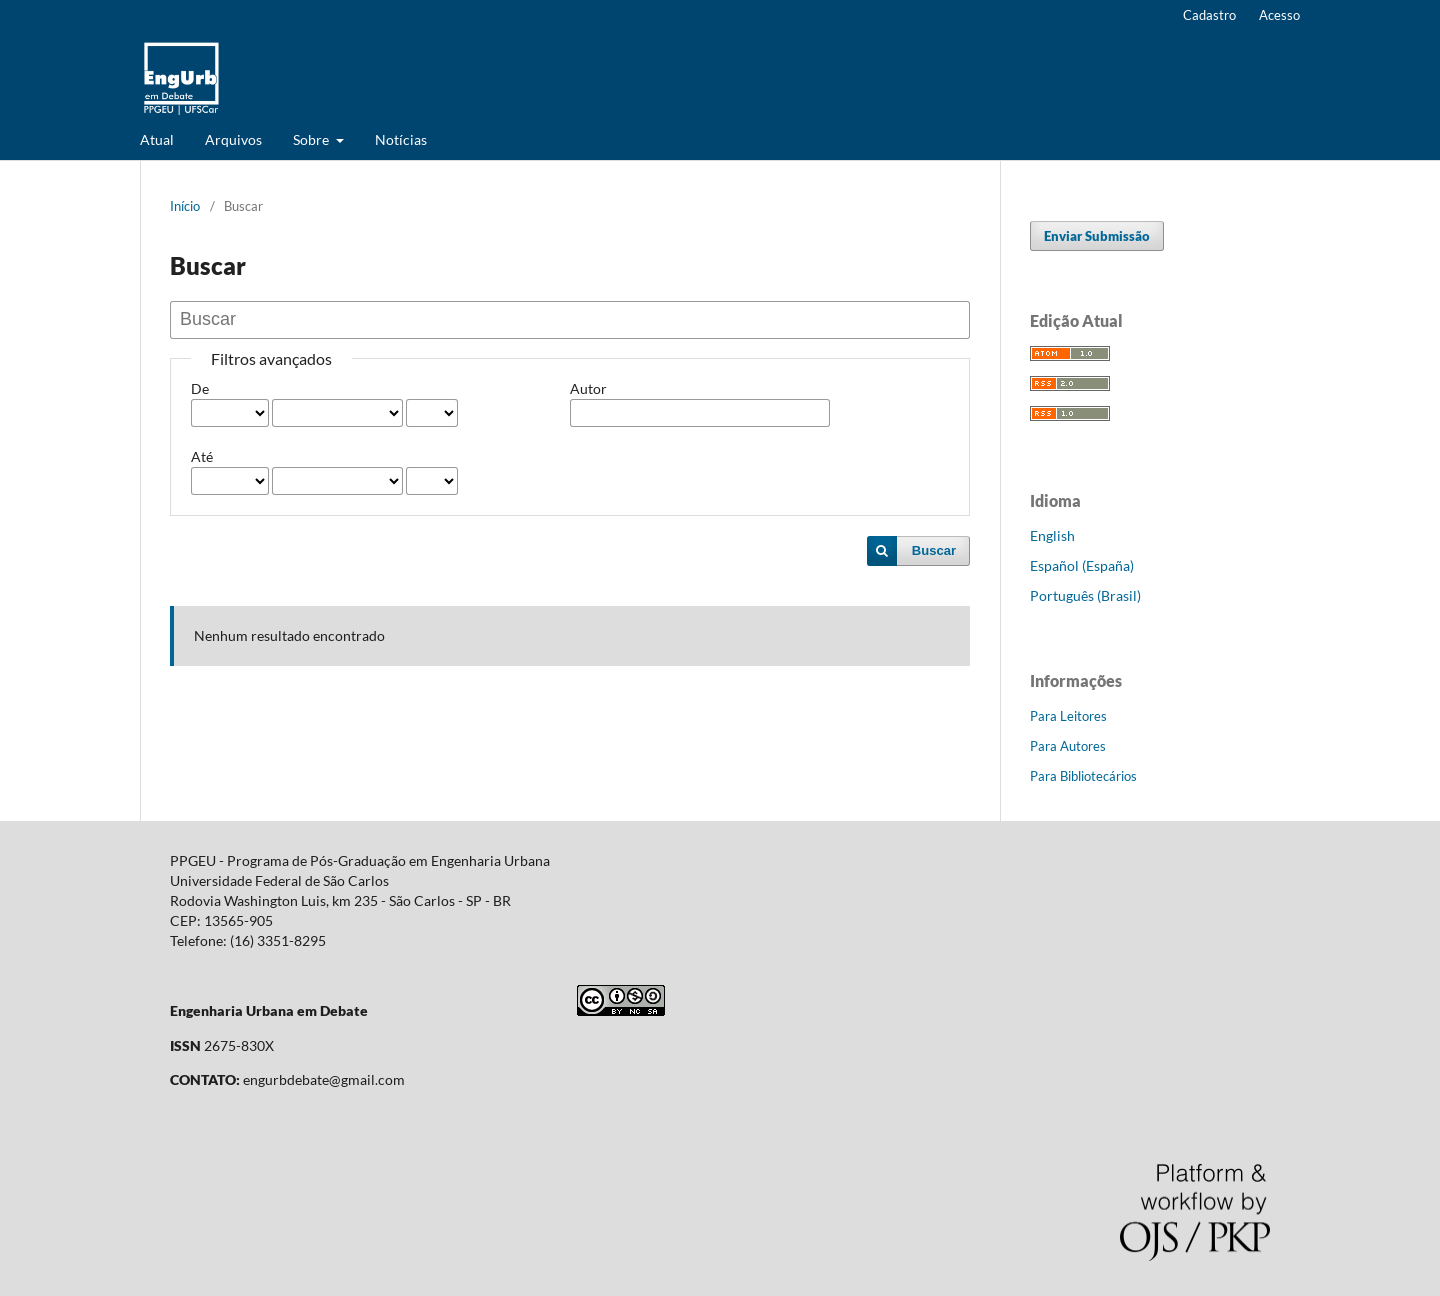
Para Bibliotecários (1083, 776)
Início (185, 206)
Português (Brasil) (1085, 595)
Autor (588, 388)
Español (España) (1082, 565)
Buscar (934, 550)
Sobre (312, 139)
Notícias (401, 139)
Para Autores (1068, 746)
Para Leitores (1068, 716)
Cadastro (1209, 15)
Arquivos (233, 139)
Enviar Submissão (1097, 236)
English (1052, 535)
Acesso (1279, 15)
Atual (157, 139)
